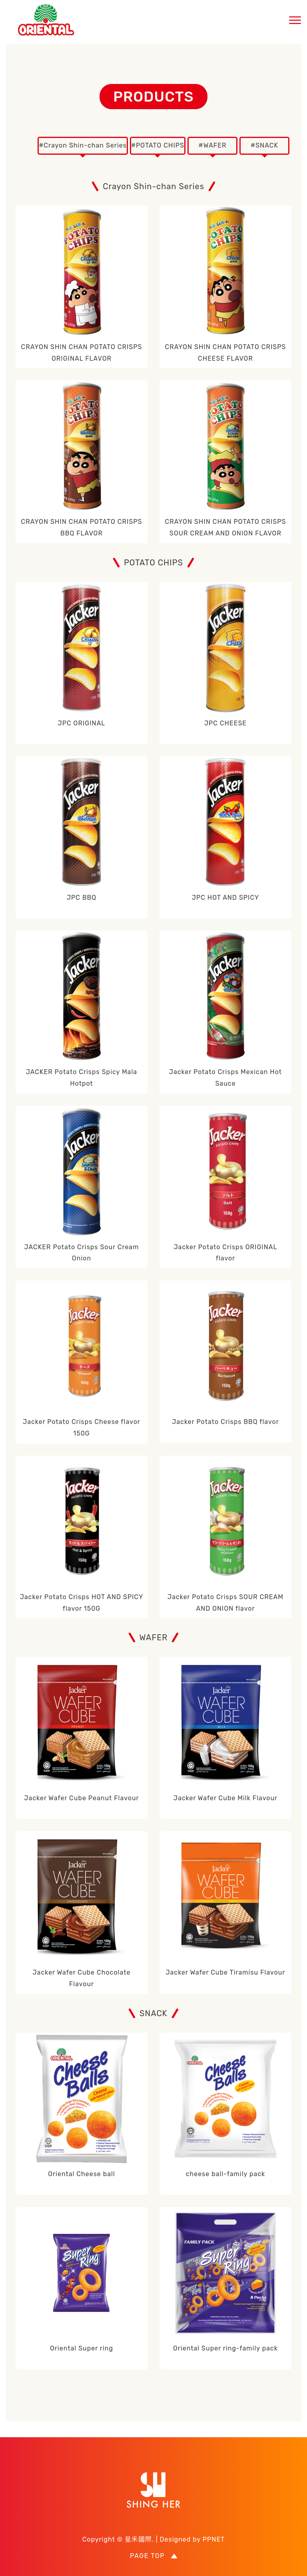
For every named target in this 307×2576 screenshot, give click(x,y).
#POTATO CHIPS (157, 145)
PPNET (214, 2539)
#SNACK (264, 145)
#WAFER (213, 145)
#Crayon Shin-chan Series (83, 145)
